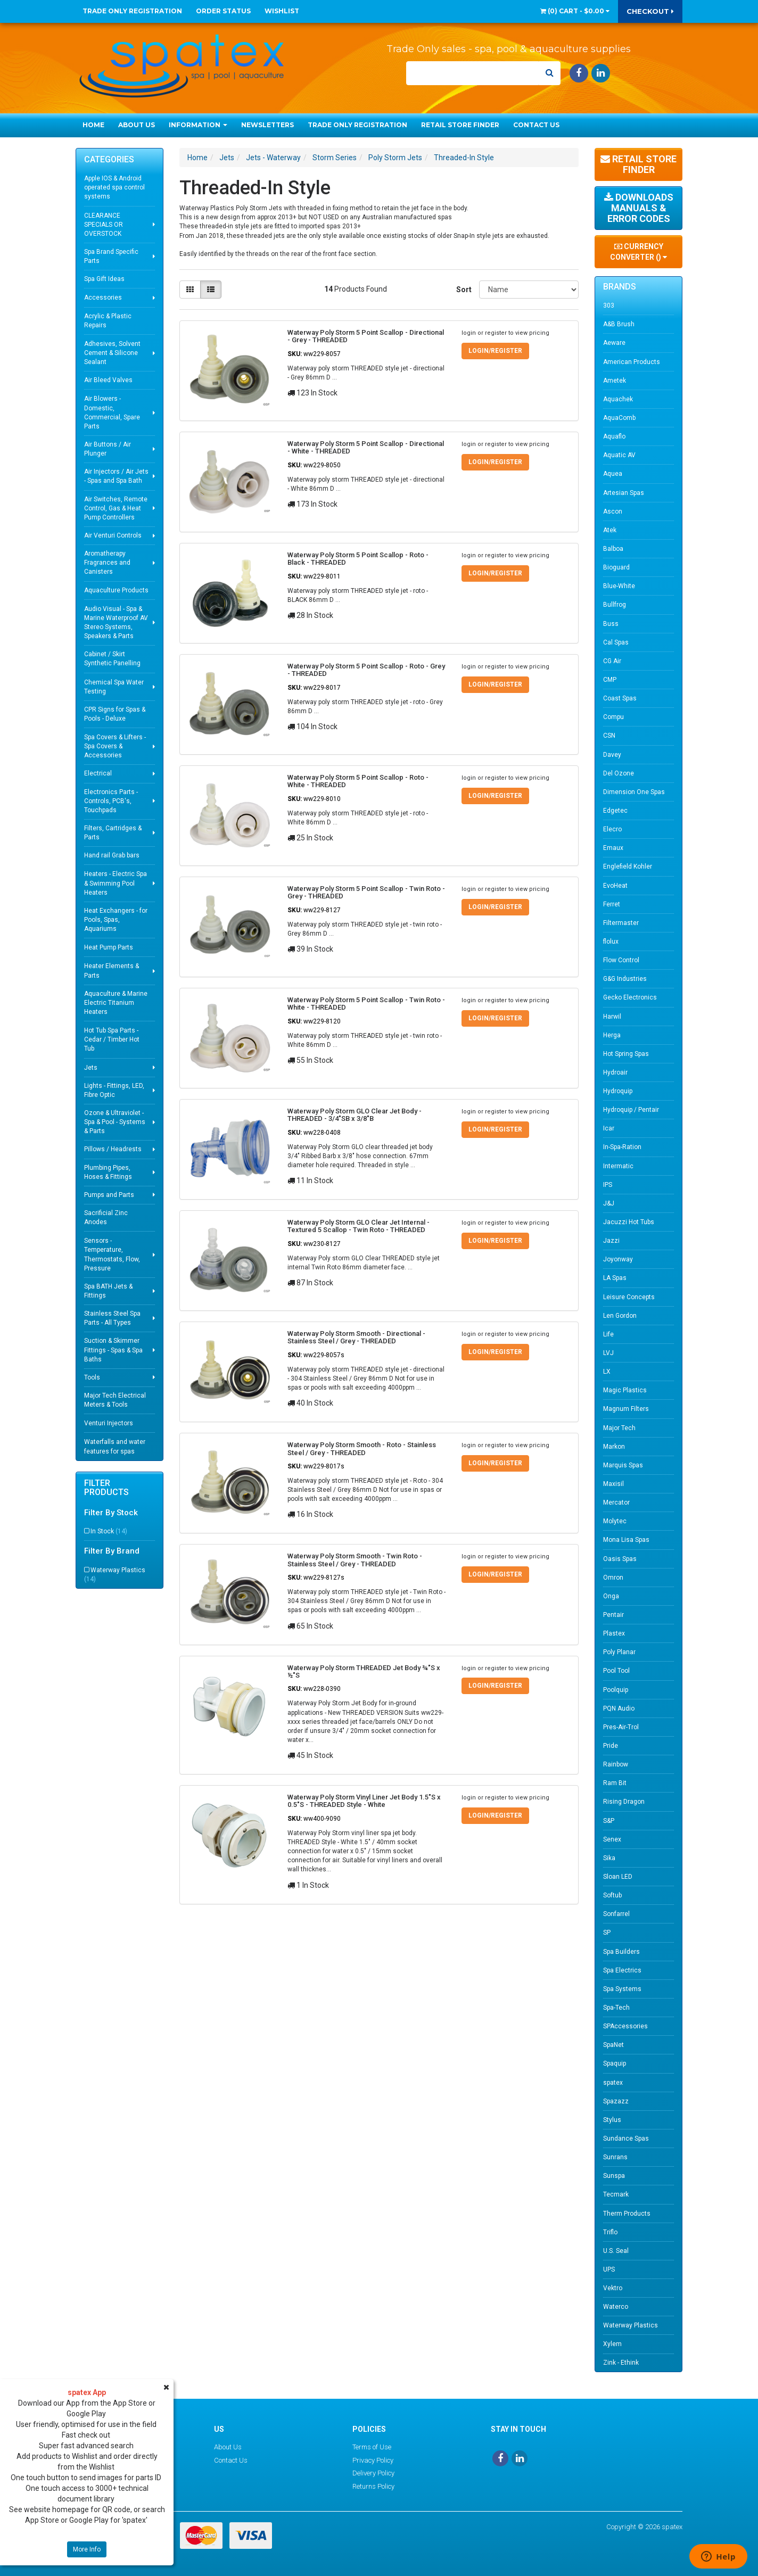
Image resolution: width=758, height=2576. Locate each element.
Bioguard (616, 567)
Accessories (103, 297)
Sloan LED (617, 1876)
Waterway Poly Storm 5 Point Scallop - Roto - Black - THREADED (358, 558)
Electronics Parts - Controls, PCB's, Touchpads (111, 801)
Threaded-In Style (464, 157)
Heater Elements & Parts (111, 970)
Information (198, 125)
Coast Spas (620, 698)
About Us (136, 125)
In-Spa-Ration (622, 1147)
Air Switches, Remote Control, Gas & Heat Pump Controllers (115, 508)
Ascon (612, 511)
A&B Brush (619, 324)
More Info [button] (87, 2549)
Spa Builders (621, 1951)
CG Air (612, 661)
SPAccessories (625, 2026)
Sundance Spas (626, 2138)
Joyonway (618, 1259)
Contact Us (536, 125)
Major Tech (619, 1428)
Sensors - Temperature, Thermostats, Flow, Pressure (112, 1254)
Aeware (614, 342)
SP (607, 1932)
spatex (613, 2082)
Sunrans (615, 2157)
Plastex (614, 1633)
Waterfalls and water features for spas (114, 1446)
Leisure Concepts (629, 1297)
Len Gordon (620, 1315)
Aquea (612, 473)
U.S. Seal (616, 2251)
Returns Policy (373, 2486)
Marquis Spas (623, 1465)
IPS (607, 1184)
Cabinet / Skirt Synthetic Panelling (112, 658)
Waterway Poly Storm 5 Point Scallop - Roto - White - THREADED (358, 781)
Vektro (612, 2288)
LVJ (608, 1353)
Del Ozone (618, 773)
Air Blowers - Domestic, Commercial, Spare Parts (112, 412)
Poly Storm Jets (395, 157)
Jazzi (611, 1240)
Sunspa (614, 2175)
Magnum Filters (626, 1409)
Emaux (613, 848)
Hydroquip (617, 1091)
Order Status (223, 11)
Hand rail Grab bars (111, 855)
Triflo (610, 2232)
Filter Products (106, 1488)
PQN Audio (619, 1708)
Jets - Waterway (273, 157)
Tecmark (616, 2194)
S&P (608, 1820)
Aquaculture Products (116, 590)
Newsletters (267, 125)
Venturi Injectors (108, 1423)
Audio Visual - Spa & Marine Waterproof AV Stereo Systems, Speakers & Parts (116, 622)
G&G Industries (625, 978)
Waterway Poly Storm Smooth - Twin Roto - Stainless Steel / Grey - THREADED (354, 1559)
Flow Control (621, 960)
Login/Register (495, 350)
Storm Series (334, 157)
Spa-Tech (616, 2007)
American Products (631, 362)
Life (608, 1334)
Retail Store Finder (460, 125)
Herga (612, 1035)
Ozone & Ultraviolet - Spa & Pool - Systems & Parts (114, 1122)
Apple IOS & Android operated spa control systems (114, 187)
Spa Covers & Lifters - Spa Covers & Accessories (115, 746)
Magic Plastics (625, 1390)
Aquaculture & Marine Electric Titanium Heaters (115, 1002)
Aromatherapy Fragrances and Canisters (107, 562)
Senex (612, 1839)
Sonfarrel (616, 1914)
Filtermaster (621, 923)
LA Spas (615, 1278)
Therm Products (626, 2213)
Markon (614, 1446)
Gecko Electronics (630, 997)
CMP (609, 679)
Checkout (650, 11)
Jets (90, 1067)
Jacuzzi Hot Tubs (628, 1222)
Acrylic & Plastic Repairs (107, 320)
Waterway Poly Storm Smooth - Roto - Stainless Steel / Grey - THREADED (361, 1448)
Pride (610, 1745)
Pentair (613, 1615)
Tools (92, 1377)
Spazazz (616, 2101)
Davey (612, 754)
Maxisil (613, 1484)
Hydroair (615, 1072)
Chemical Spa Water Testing (114, 687)
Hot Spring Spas (626, 1054)
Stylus (612, 2120)
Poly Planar (619, 1652)
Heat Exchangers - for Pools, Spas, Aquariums (115, 919)
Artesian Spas (623, 493)
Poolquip (615, 1690)
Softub (612, 1895)
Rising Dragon (624, 1801)
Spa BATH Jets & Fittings (108, 1291)
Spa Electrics (622, 1970)
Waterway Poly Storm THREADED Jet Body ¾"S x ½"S (363, 1671)
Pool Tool (616, 1670)
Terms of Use (371, 2447)
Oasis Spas (620, 1559)
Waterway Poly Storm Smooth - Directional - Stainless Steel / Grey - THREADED (356, 1337)
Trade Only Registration (132, 11)
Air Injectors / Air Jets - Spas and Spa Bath (116, 476)
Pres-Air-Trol (621, 1727)
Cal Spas (616, 642)
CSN (609, 735)
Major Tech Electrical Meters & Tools (115, 1400)
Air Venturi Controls (113, 535)
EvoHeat (615, 885)
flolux (611, 941)
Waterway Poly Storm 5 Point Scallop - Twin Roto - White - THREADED (366, 1003)
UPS (609, 2269)
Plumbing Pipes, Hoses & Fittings (108, 1172)
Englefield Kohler (627, 866)
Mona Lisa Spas (626, 1539)
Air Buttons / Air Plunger (107, 449)
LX (607, 1371)
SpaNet (613, 2045)
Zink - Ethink (621, 2362)
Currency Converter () (638, 251)
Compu (613, 717)
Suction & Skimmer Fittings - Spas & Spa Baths (113, 1350)
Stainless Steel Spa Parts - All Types (112, 1318)
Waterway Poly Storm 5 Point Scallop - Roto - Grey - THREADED (366, 670)
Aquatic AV (619, 455)
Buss (611, 624)
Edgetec (615, 810)
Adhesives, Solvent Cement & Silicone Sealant (112, 353)
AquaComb (619, 418)
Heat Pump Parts (108, 947)
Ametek (614, 380)
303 (608, 305)
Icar (608, 1128)
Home (93, 125)
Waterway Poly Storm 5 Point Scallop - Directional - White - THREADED (365, 447)
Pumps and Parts (109, 1195)
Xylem (612, 2344)
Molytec (615, 1521)
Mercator (616, 1502)
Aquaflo (614, 436)
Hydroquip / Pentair (631, 1109)
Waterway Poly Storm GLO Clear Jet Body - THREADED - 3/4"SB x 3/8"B (354, 1114)
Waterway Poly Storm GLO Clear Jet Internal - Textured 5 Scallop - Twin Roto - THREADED (358, 1226)
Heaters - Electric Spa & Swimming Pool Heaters (115, 883)
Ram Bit (615, 1783)
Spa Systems (622, 1989)
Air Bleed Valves (108, 380)
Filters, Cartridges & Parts (113, 832)
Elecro (612, 829)
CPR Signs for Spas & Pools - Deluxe (114, 714)
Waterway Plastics (114, 1574)
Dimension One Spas (634, 792)
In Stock (108, 1531)
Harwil (612, 1016)
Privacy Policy (372, 2460)
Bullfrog (614, 604)
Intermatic (618, 1166)
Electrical (98, 773)
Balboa (613, 548)
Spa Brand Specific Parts (111, 256)
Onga (611, 1596)
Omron (613, 1577)
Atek (609, 530)
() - (574, 11)
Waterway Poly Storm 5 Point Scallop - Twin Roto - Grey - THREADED (366, 892)
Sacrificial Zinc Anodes (106, 1217)
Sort (463, 289)
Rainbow (615, 1764)
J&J (608, 1203)
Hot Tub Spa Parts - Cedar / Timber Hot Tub (111, 1039)
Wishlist (282, 11)
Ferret (611, 904)
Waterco (615, 2306)
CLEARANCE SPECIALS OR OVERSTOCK (103, 224)
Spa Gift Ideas (104, 279)
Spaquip (614, 2063)
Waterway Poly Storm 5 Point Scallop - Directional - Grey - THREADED (365, 336)
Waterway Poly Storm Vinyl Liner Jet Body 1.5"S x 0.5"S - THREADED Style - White (364, 1801)
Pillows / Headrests (113, 1149)
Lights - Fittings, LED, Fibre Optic (114, 1090)
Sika (609, 1858)
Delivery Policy (373, 2473)
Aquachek (618, 399)
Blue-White (619, 586)
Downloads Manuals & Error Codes (638, 208)
